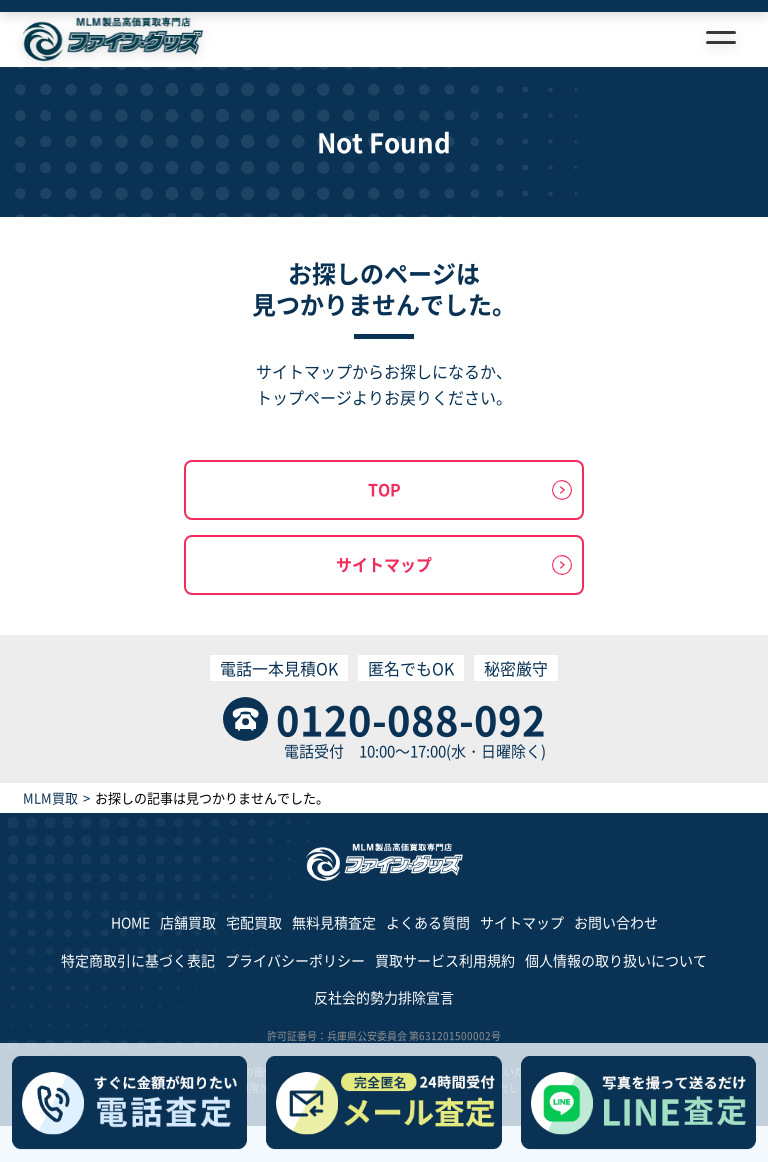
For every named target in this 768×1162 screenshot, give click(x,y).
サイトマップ (384, 564)
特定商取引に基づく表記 (138, 960)
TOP (384, 489)
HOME (130, 922)
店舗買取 (188, 922)
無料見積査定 (334, 922)
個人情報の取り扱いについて (616, 960)
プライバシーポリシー (295, 960)
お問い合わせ (616, 922)
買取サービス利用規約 (445, 960)
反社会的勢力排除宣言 (384, 997)
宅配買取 (254, 922)
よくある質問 (428, 922)
